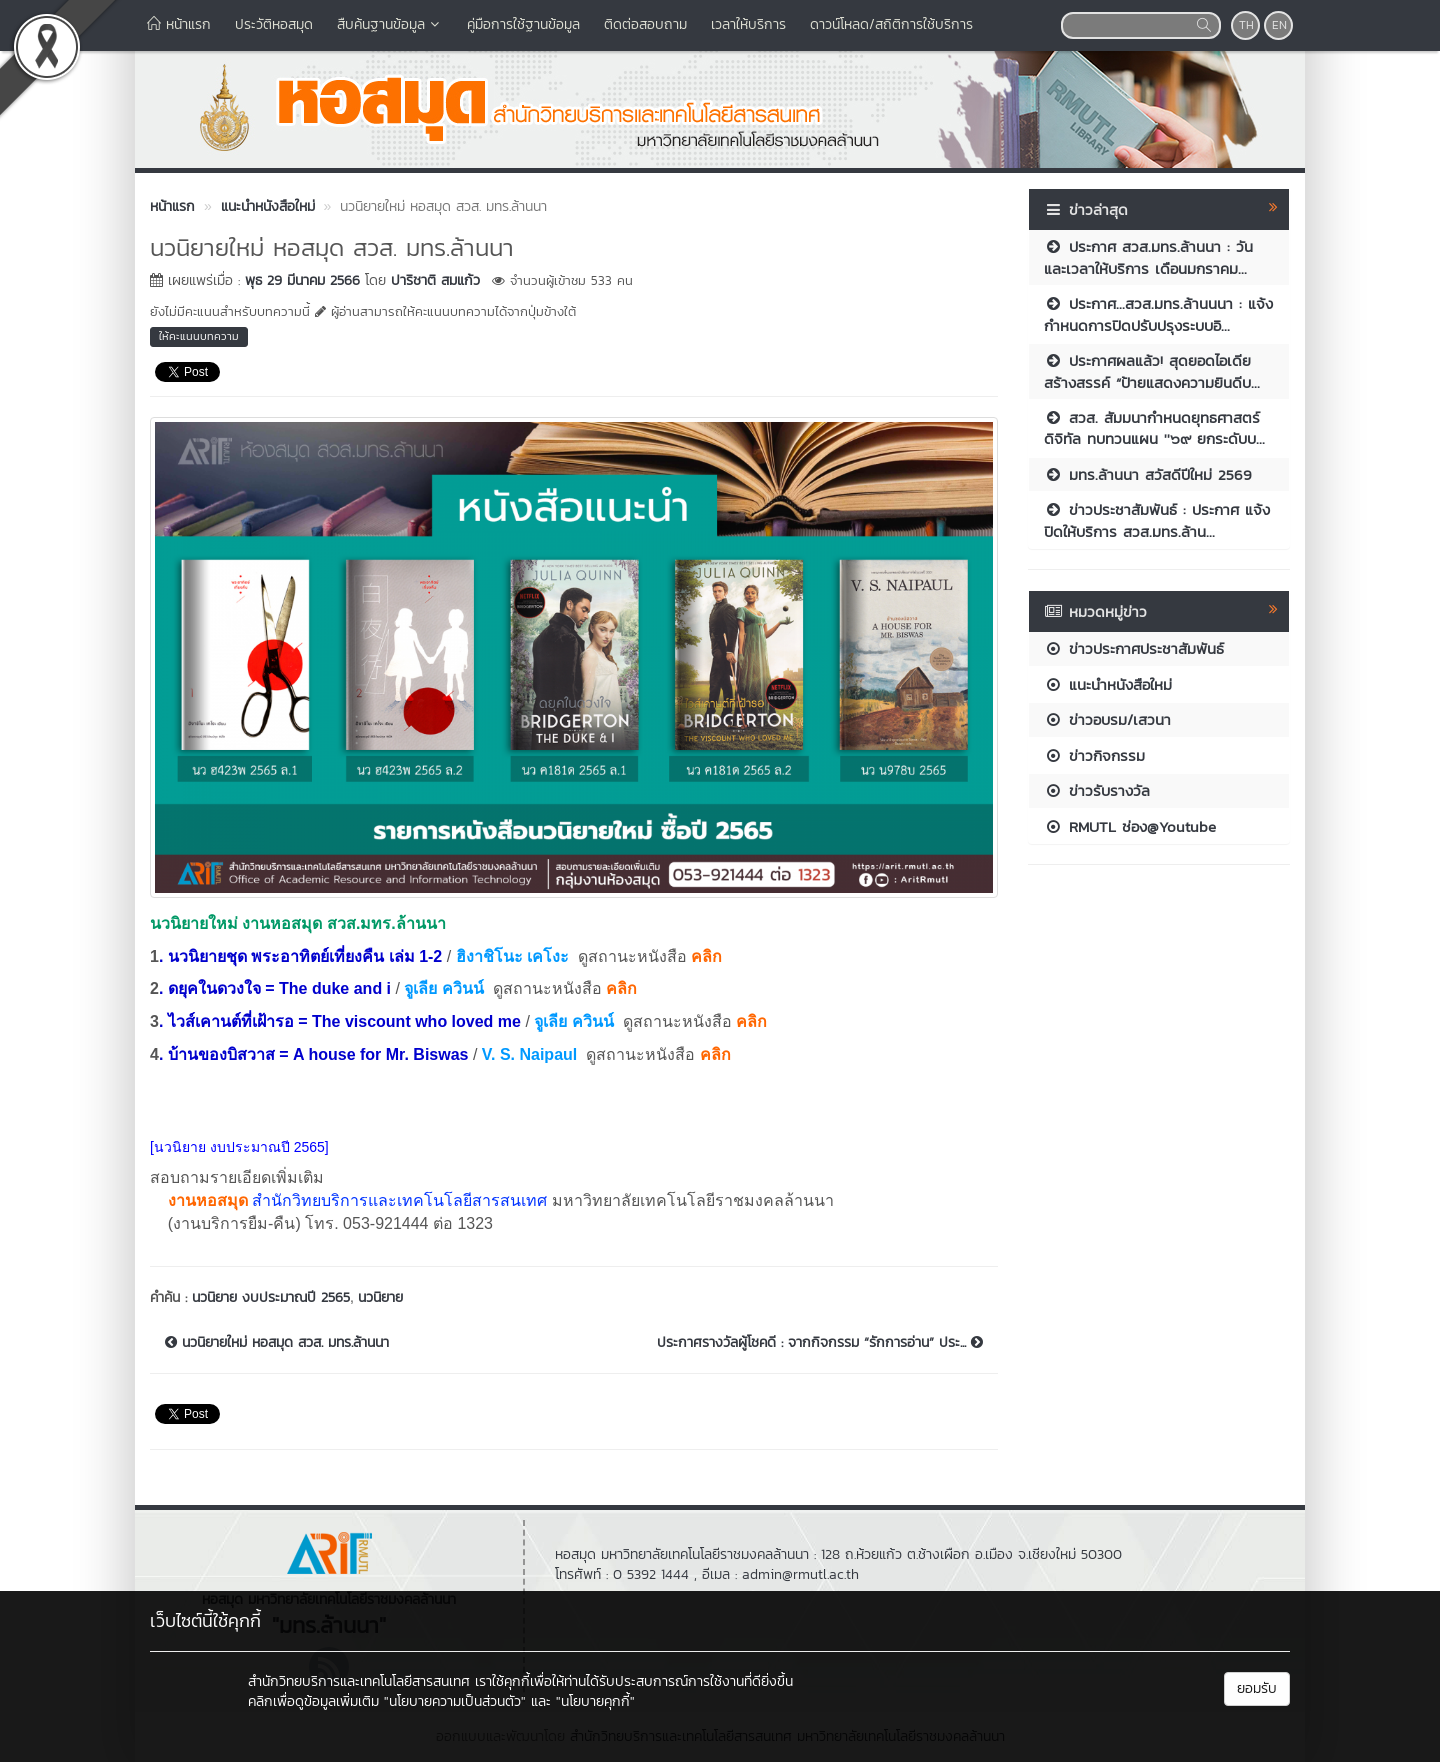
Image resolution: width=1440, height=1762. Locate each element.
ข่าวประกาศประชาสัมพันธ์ (1134, 648)
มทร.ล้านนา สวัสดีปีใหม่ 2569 (1148, 474)
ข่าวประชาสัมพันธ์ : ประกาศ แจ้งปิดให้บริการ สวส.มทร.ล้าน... (1157, 520)
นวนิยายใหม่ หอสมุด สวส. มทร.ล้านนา (277, 1343)
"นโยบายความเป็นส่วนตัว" (455, 1701)
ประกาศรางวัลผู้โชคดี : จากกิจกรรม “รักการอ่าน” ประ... (820, 1343)
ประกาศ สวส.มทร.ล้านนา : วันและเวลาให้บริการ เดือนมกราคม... (1148, 257)
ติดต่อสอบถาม (645, 24)
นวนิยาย (380, 1297)
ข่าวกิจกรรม (1094, 755)
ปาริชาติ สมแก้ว (435, 280)
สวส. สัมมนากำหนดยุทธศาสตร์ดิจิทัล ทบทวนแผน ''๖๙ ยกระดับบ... (1154, 428)
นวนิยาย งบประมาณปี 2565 (271, 1297)
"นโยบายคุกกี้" (595, 1701)
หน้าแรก (179, 24)
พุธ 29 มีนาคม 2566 (302, 280)
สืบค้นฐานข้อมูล (390, 24)
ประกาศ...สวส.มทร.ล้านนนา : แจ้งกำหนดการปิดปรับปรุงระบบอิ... (1158, 314)
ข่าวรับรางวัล (1097, 790)
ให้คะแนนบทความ (199, 336)
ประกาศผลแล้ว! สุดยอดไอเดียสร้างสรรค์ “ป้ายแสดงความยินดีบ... (1152, 371)
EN (1279, 25)
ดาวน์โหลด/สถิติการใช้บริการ (891, 24)
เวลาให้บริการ (748, 24)
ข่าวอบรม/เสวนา (1107, 719)
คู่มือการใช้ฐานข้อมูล (523, 24)
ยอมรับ (1257, 1688)
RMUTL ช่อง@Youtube (1130, 826)
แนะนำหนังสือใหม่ (1108, 684)
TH (1246, 25)
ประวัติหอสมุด (274, 24)
